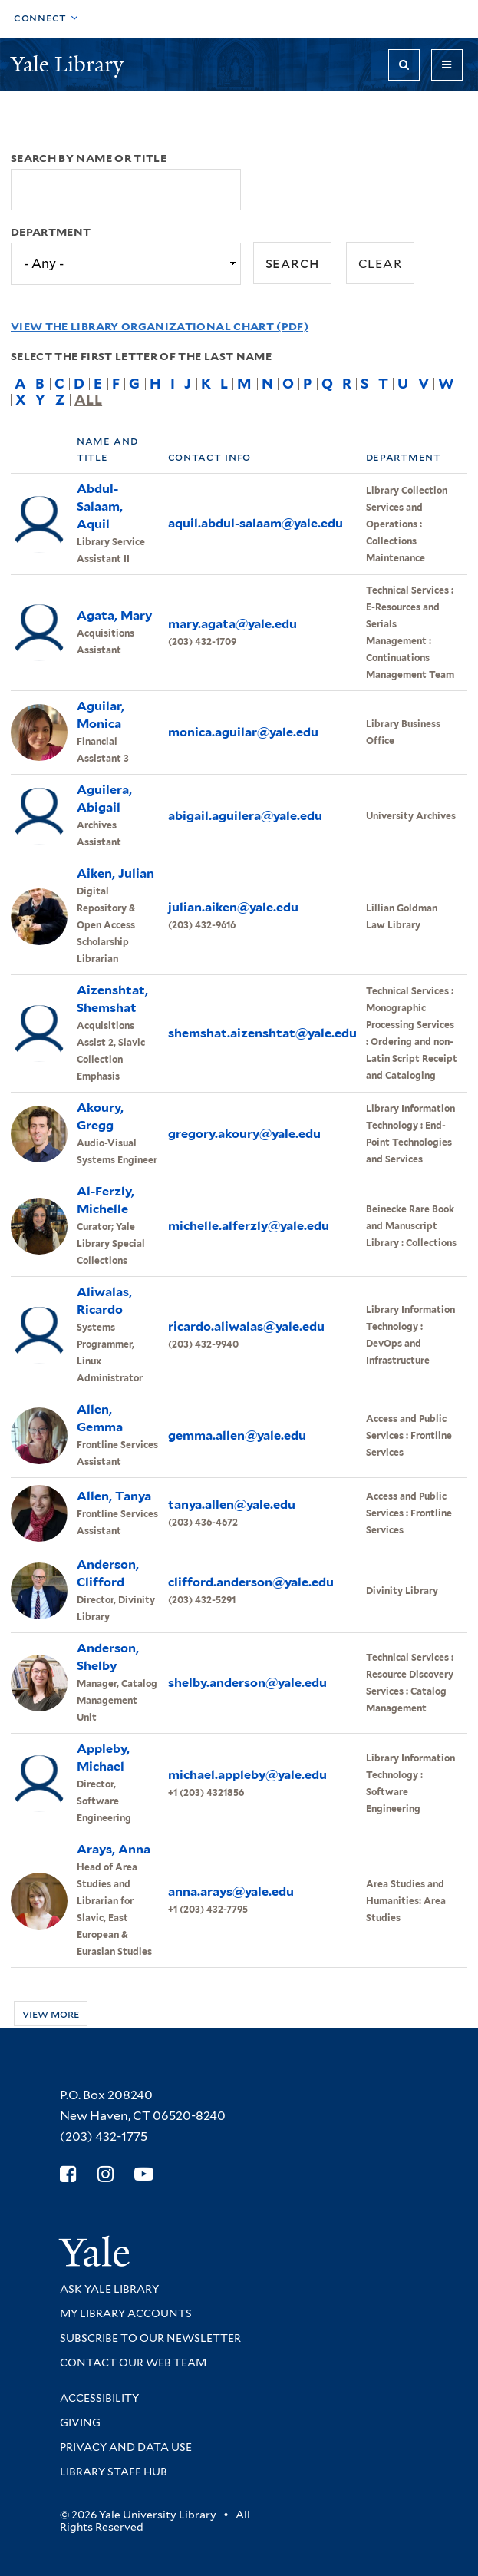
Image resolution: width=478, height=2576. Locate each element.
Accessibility (99, 2398)
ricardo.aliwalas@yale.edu (246, 1326)
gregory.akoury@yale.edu (244, 1133)
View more (51, 2013)
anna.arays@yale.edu (231, 1891)
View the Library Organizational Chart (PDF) (159, 326)
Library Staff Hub (113, 2471)
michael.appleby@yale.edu (247, 1774)
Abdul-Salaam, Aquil (100, 506)
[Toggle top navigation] (46, 19)
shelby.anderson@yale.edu (247, 1682)
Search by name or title (88, 158)
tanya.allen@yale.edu (231, 1504)
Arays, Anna (113, 1849)
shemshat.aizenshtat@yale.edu (262, 1033)
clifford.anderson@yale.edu (251, 1582)
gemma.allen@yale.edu (237, 1435)
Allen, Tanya (114, 1496)
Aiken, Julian (115, 873)
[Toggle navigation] (447, 65)
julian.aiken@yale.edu (233, 907)
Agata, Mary (114, 615)
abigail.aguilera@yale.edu (245, 816)
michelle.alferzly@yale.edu (248, 1226)
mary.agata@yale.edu (232, 624)
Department (51, 232)
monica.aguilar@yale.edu (243, 732)
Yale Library (70, 64)
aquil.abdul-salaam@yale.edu (255, 523)
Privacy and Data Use (126, 2447)
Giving (80, 2422)
